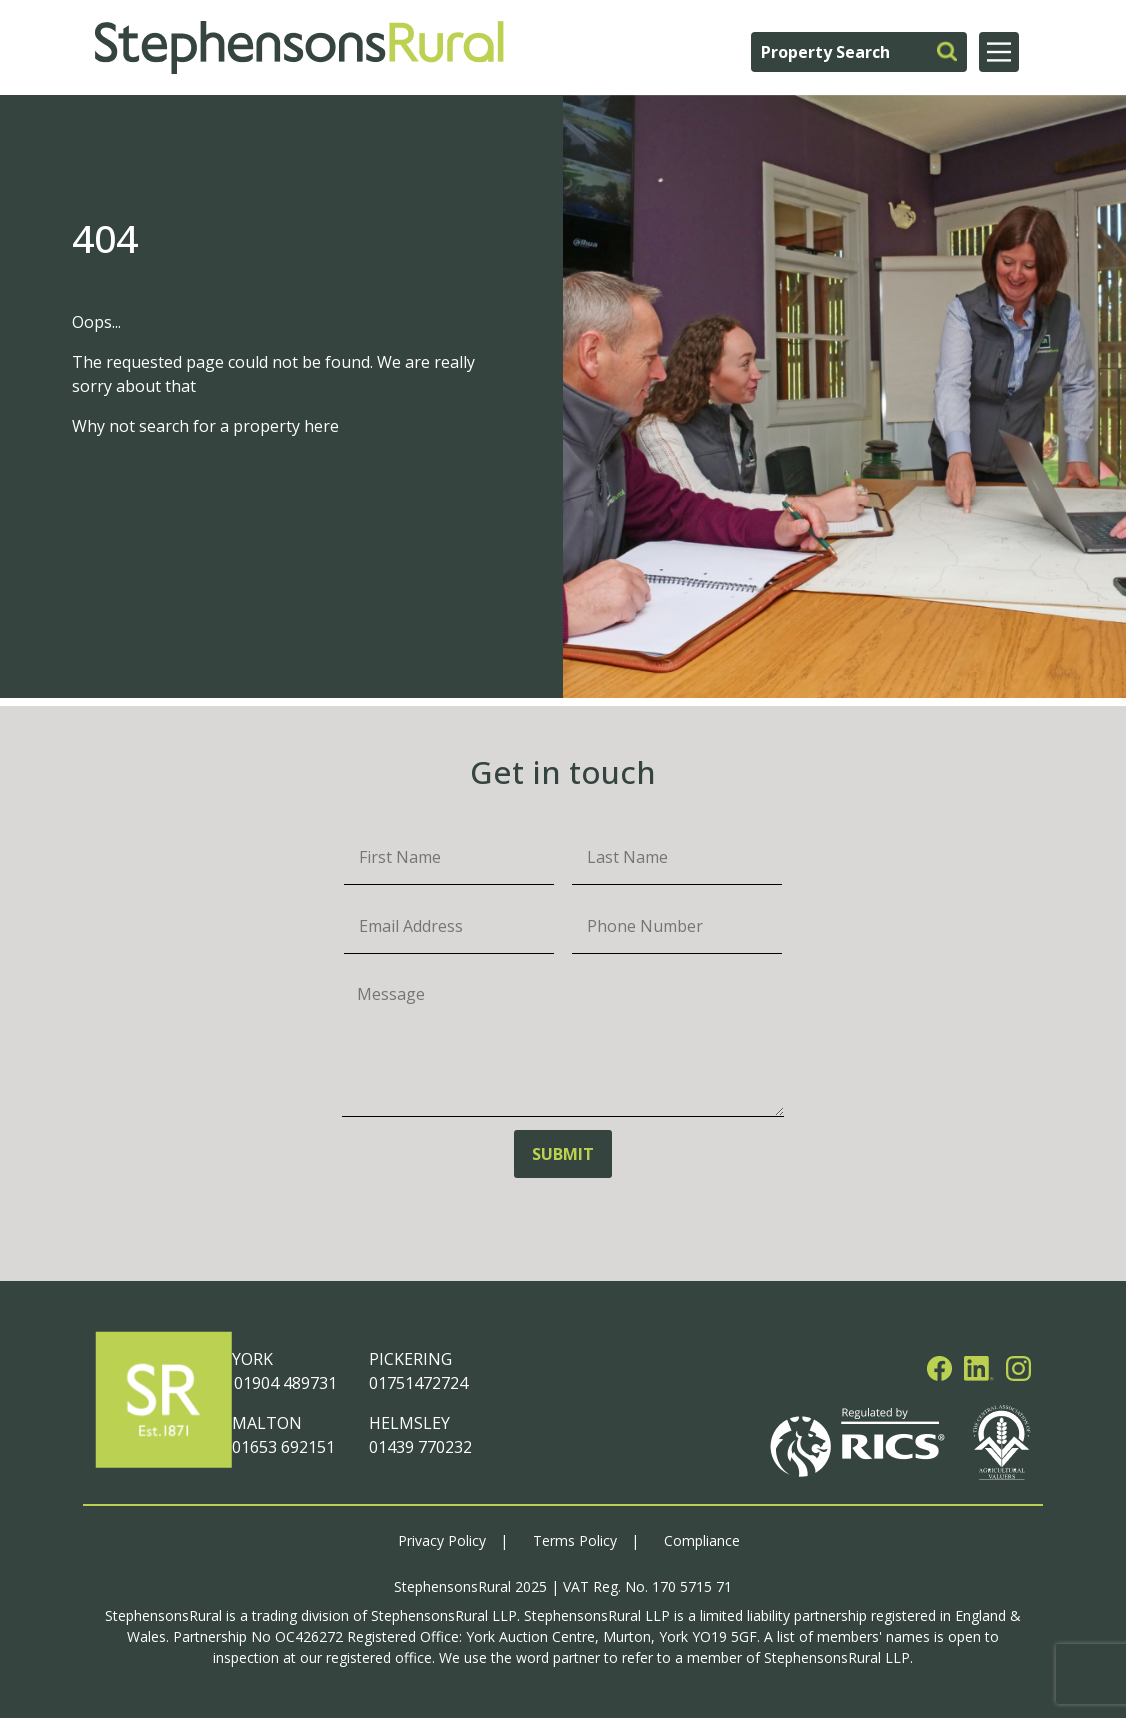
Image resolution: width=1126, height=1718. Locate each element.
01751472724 (418, 1383)
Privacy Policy (442, 1540)
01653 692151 (283, 1447)
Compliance (702, 1540)
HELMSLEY (409, 1423)
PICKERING (410, 1359)
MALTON (267, 1423)
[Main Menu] (999, 52)
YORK (252, 1359)
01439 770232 (420, 1447)
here (321, 426)
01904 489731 (284, 1383)
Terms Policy (575, 1540)
